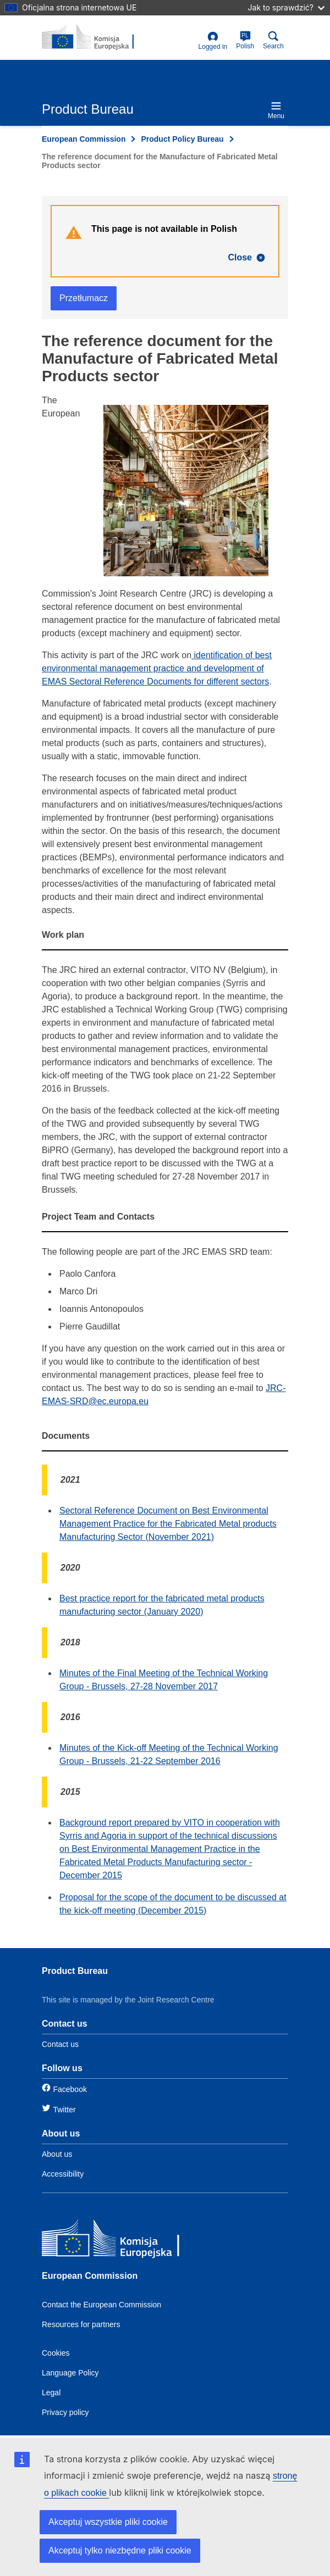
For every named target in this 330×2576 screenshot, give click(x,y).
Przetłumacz (83, 298)
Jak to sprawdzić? (286, 7)
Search (273, 40)
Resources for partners (81, 2324)
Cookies (56, 2353)
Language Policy (70, 2372)
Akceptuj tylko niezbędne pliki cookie (119, 2550)
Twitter (64, 2109)
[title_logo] (95, 37)
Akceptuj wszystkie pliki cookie (108, 2522)
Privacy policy (65, 2412)
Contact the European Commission (101, 2304)
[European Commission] (121, 2240)
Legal (51, 2392)
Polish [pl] (245, 40)
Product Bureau (75, 1971)
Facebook (69, 2089)
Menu (276, 110)
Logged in (213, 41)
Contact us (60, 2044)
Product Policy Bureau (182, 139)
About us (57, 2154)
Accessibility (63, 2173)
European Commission (83, 139)
